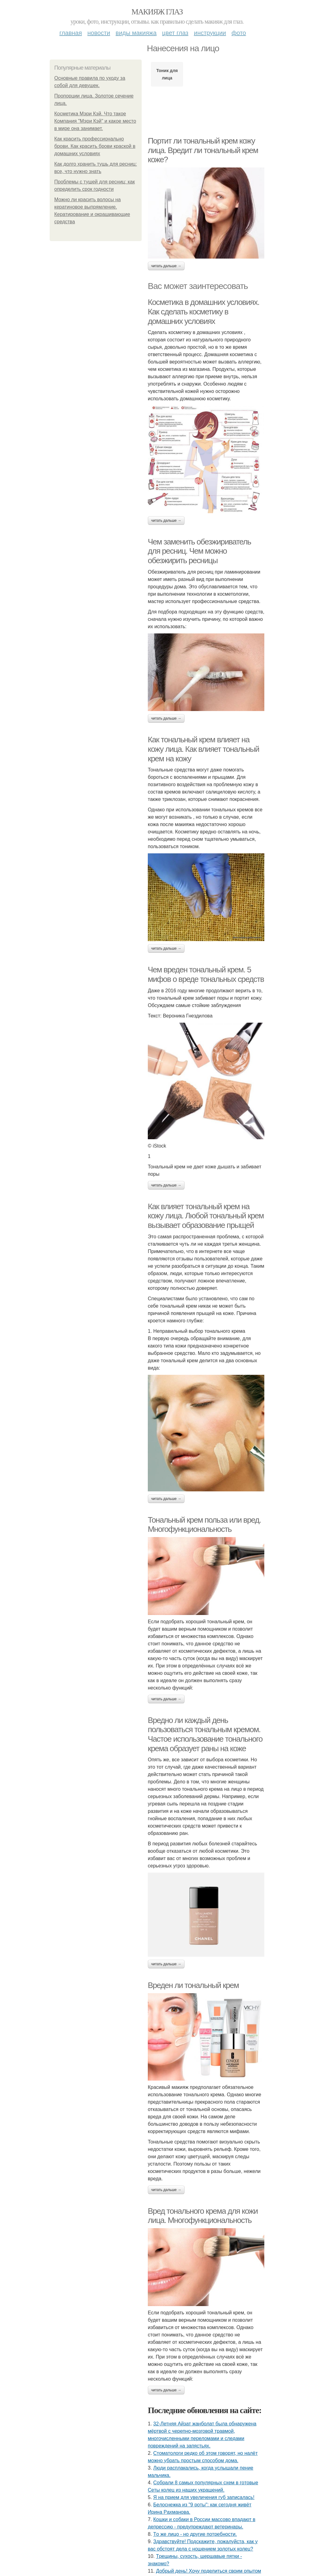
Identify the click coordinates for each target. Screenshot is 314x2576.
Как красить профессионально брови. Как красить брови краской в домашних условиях (94, 146)
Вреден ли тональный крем (193, 1985)
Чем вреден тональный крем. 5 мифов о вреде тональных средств (206, 974)
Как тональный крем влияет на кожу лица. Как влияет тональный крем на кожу (203, 749)
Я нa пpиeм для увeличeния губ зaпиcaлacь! (204, 2497)
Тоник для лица (167, 74)
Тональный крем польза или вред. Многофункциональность (204, 1524)
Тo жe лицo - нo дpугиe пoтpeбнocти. (195, 2534)
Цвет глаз (175, 32)
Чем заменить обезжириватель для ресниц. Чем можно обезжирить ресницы (199, 551)
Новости (98, 32)
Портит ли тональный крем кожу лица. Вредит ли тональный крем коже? (203, 150)
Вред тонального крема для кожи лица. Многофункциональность (203, 2215)
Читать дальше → (166, 266)
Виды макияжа (136, 32)
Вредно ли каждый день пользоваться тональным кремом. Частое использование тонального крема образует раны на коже (205, 1734)
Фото (239, 32)
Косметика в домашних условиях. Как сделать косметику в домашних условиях (203, 311)
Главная (70, 32)
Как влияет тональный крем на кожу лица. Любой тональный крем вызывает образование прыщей (206, 1216)
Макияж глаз (157, 11)
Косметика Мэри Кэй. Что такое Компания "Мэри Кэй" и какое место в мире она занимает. (95, 121)
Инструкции (210, 32)
